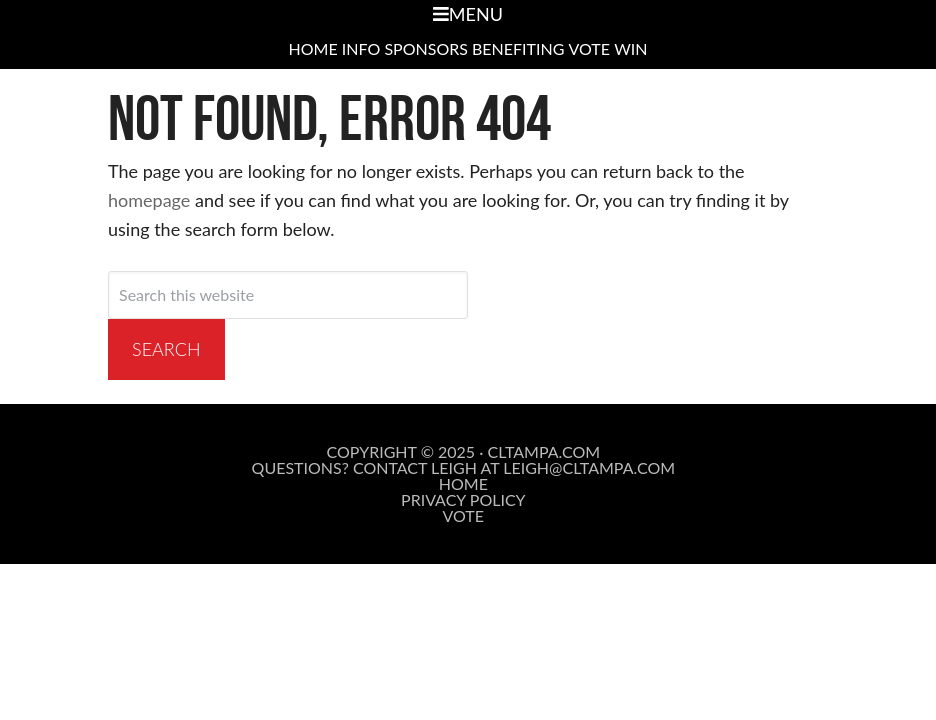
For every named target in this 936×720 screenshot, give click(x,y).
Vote (464, 515)
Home (463, 483)
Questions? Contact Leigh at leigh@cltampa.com (463, 467)
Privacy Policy (463, 499)
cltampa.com (544, 451)
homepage (149, 200)
